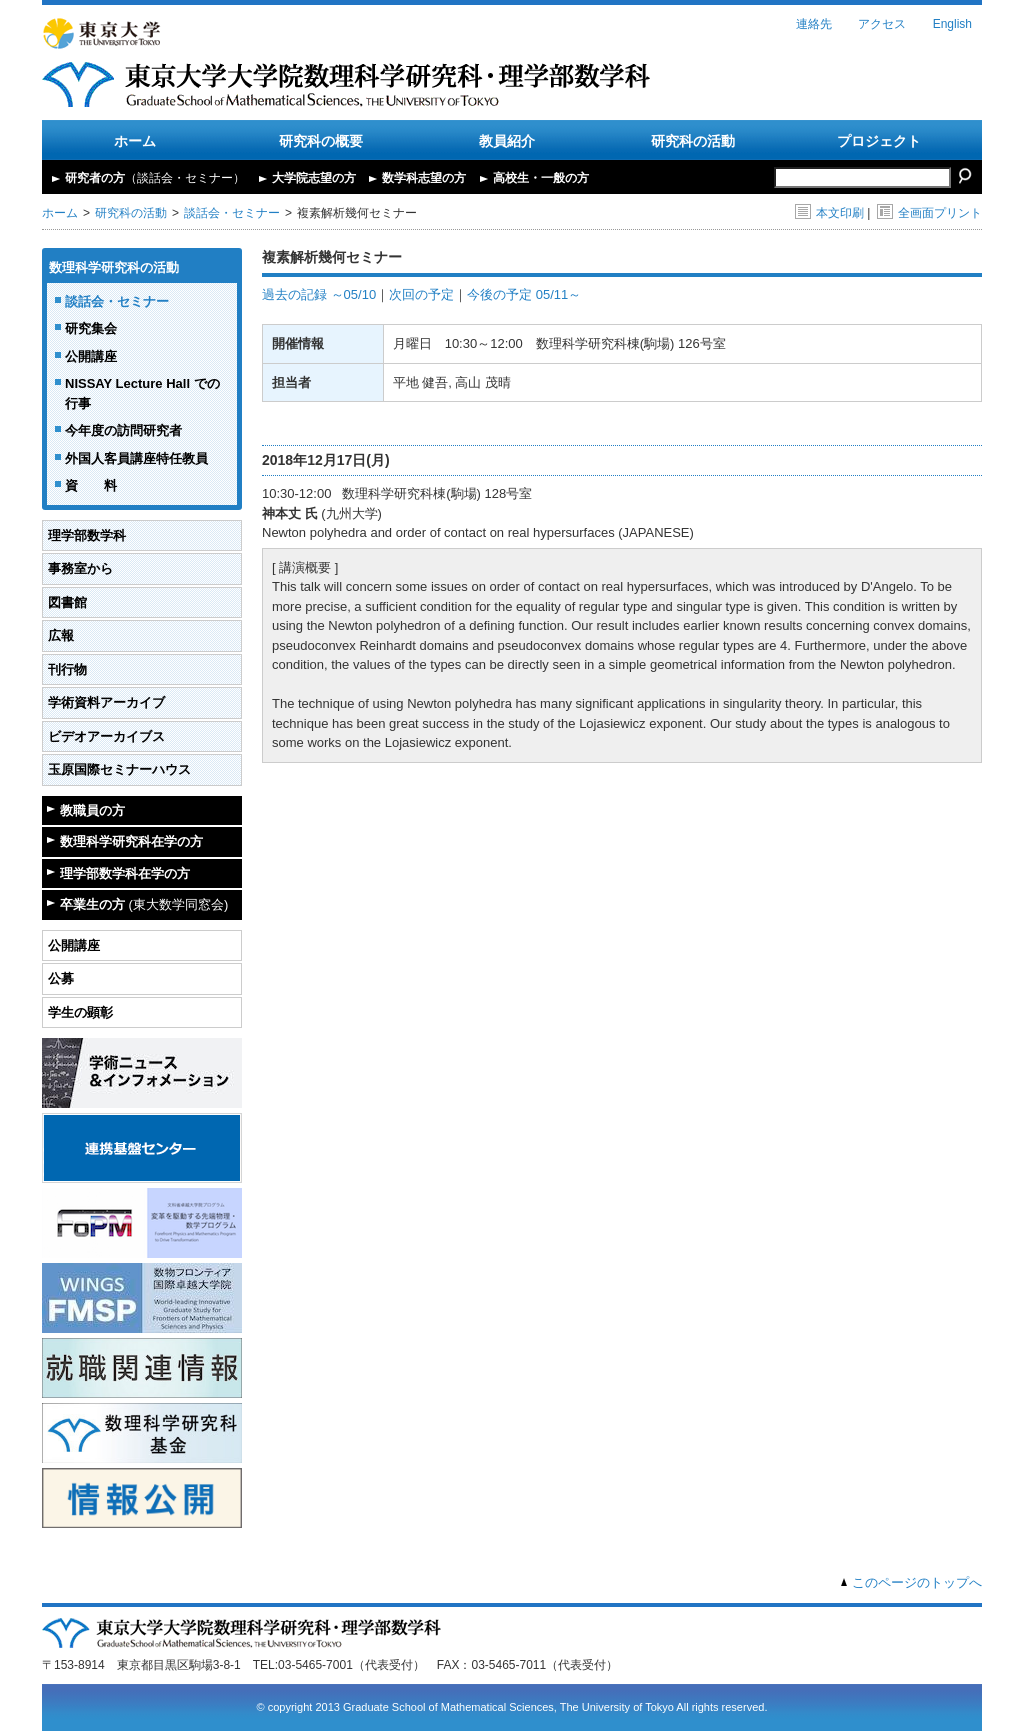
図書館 (67, 602)
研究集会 (91, 328)
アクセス (882, 24)
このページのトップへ (917, 1582)
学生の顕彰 (80, 1012)
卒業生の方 (144, 904)
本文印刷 (829, 213)
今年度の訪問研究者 (123, 430)
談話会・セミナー (232, 213)
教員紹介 (507, 141)
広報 (61, 635)
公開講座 (91, 356)
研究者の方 (155, 178)
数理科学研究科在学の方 (131, 841)
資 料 (91, 485)
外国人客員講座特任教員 (136, 458)
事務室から (80, 568)
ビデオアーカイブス (106, 736)
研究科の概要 (321, 141)
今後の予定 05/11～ (524, 294)
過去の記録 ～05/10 (319, 294)
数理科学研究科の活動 (114, 267)
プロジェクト (879, 141)
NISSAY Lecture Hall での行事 (142, 393)
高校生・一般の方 (541, 178)
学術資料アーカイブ (106, 702)
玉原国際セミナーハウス (119, 769)
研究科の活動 (693, 141)
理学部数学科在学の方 (125, 873)
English (952, 24)
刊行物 (67, 669)
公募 (61, 978)
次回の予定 (421, 294)
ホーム (135, 141)
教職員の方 (92, 810)
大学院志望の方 (314, 178)
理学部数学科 (87, 535)
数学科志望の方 (424, 178)
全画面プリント (929, 213)
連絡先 (814, 24)
